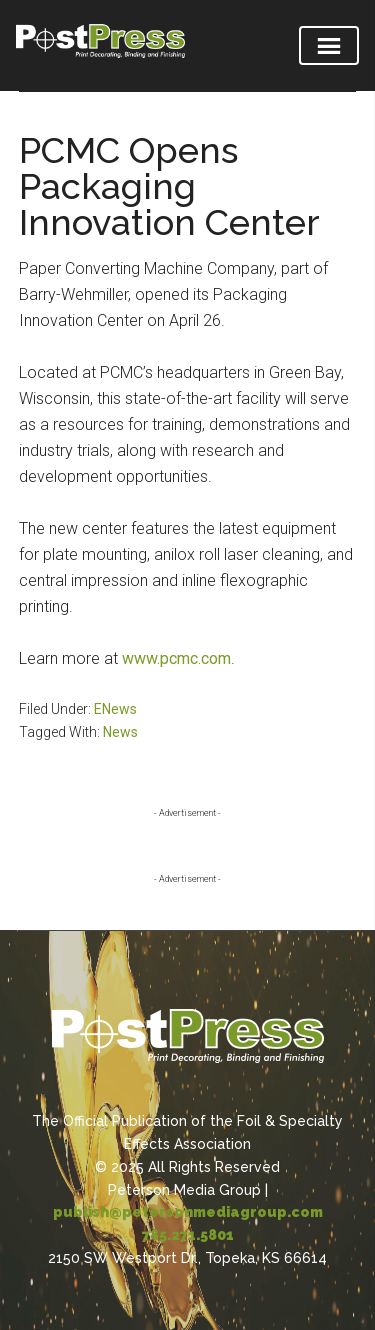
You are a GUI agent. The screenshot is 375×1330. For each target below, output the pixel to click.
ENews (115, 709)
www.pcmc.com (176, 658)
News (120, 732)
